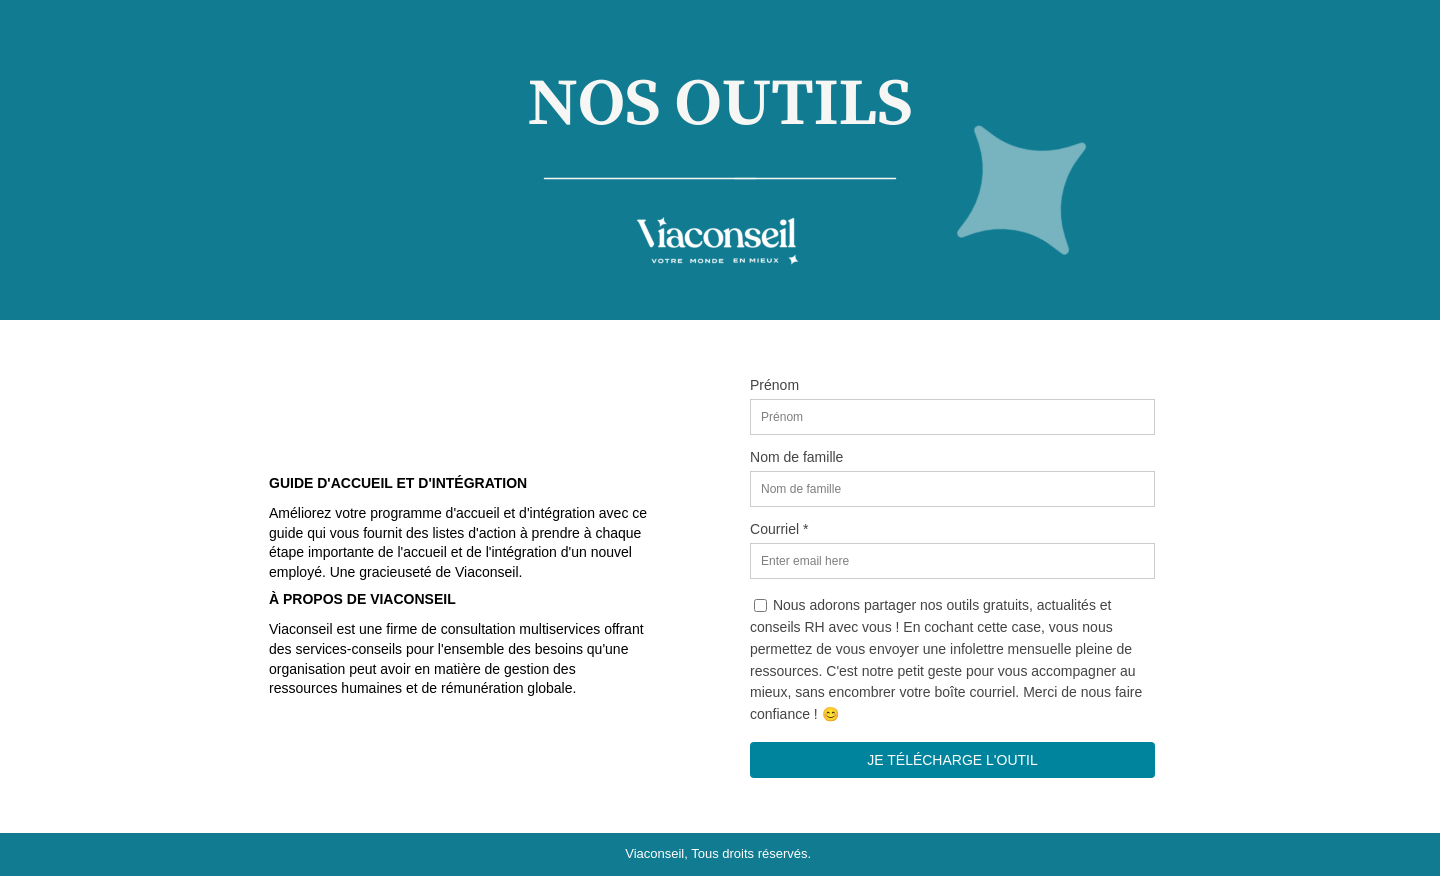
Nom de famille (796, 457)
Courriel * (779, 529)
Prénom (774, 385)
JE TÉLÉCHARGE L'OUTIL (952, 760)
